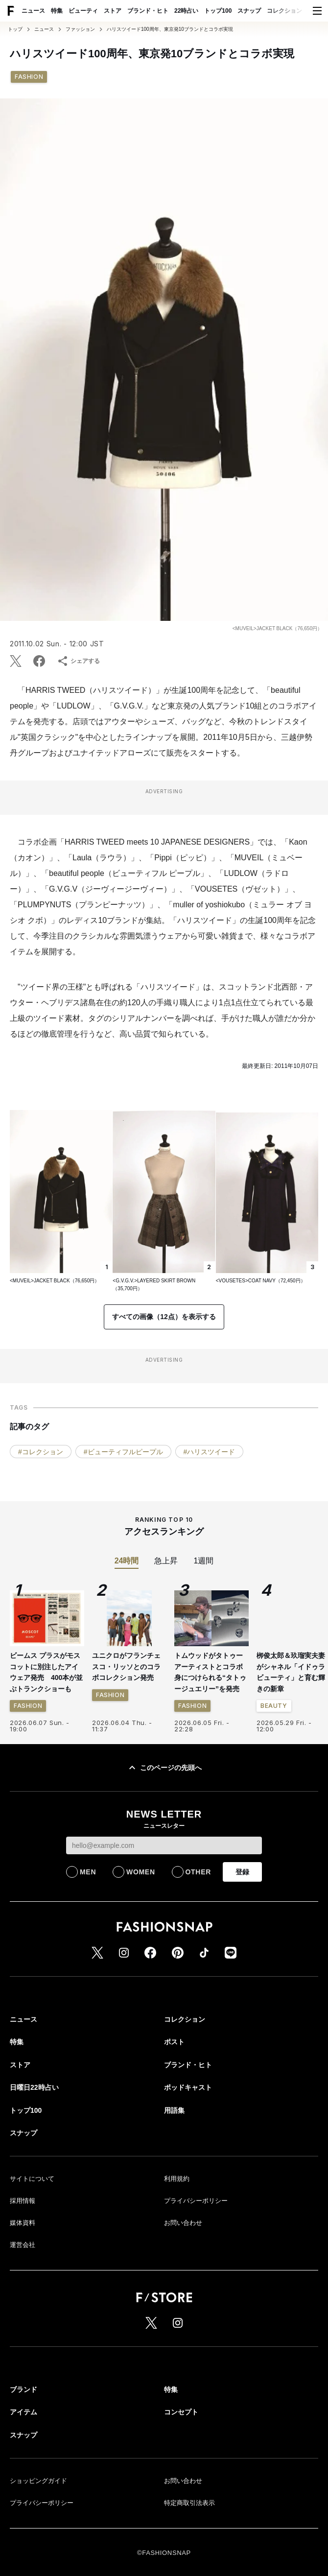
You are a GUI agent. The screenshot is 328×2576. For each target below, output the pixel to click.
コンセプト (181, 2412)
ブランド (23, 2389)
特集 (57, 11)
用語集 (174, 2110)
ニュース (33, 11)
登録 (242, 1872)
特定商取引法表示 (189, 2502)
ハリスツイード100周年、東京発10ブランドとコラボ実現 (170, 29)
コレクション (284, 11)
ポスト (174, 2042)
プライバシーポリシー (196, 2200)
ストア (112, 11)
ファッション (80, 29)
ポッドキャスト (188, 2087)
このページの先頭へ (164, 1767)
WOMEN (140, 1872)
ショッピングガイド (38, 2480)
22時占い (186, 11)
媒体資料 (22, 2222)
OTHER (198, 1872)
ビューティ (83, 11)
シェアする (78, 661)
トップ (15, 29)
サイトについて (32, 2178)
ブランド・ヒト (147, 11)
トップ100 (218, 11)
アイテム (23, 2412)
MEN (88, 1872)
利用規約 (176, 2178)
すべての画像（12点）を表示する (164, 1317)
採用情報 (22, 2200)
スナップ (249, 11)
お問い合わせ (183, 2222)
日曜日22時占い (34, 2087)
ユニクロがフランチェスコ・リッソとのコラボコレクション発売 (126, 1666)
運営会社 (22, 2244)
